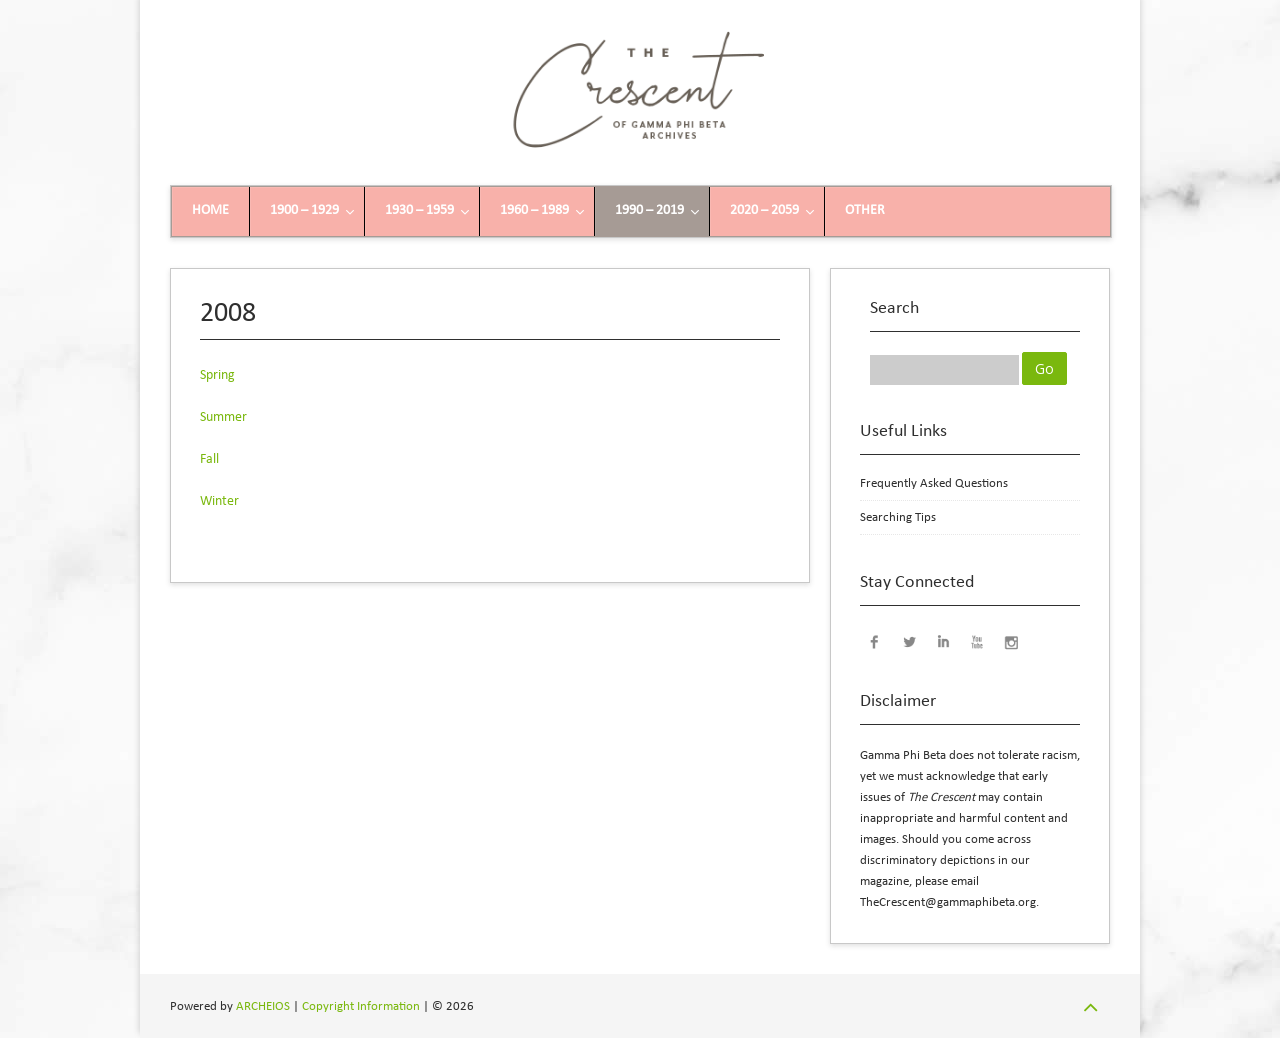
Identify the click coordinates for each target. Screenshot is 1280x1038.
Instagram (1011, 641)
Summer (223, 417)
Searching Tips (898, 517)
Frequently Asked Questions (934, 483)
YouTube (977, 641)
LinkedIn (943, 641)
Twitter (909, 641)
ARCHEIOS (263, 1006)
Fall (209, 459)
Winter (219, 501)
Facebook (875, 641)
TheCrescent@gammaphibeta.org (948, 902)
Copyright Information (361, 1006)
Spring (217, 375)
